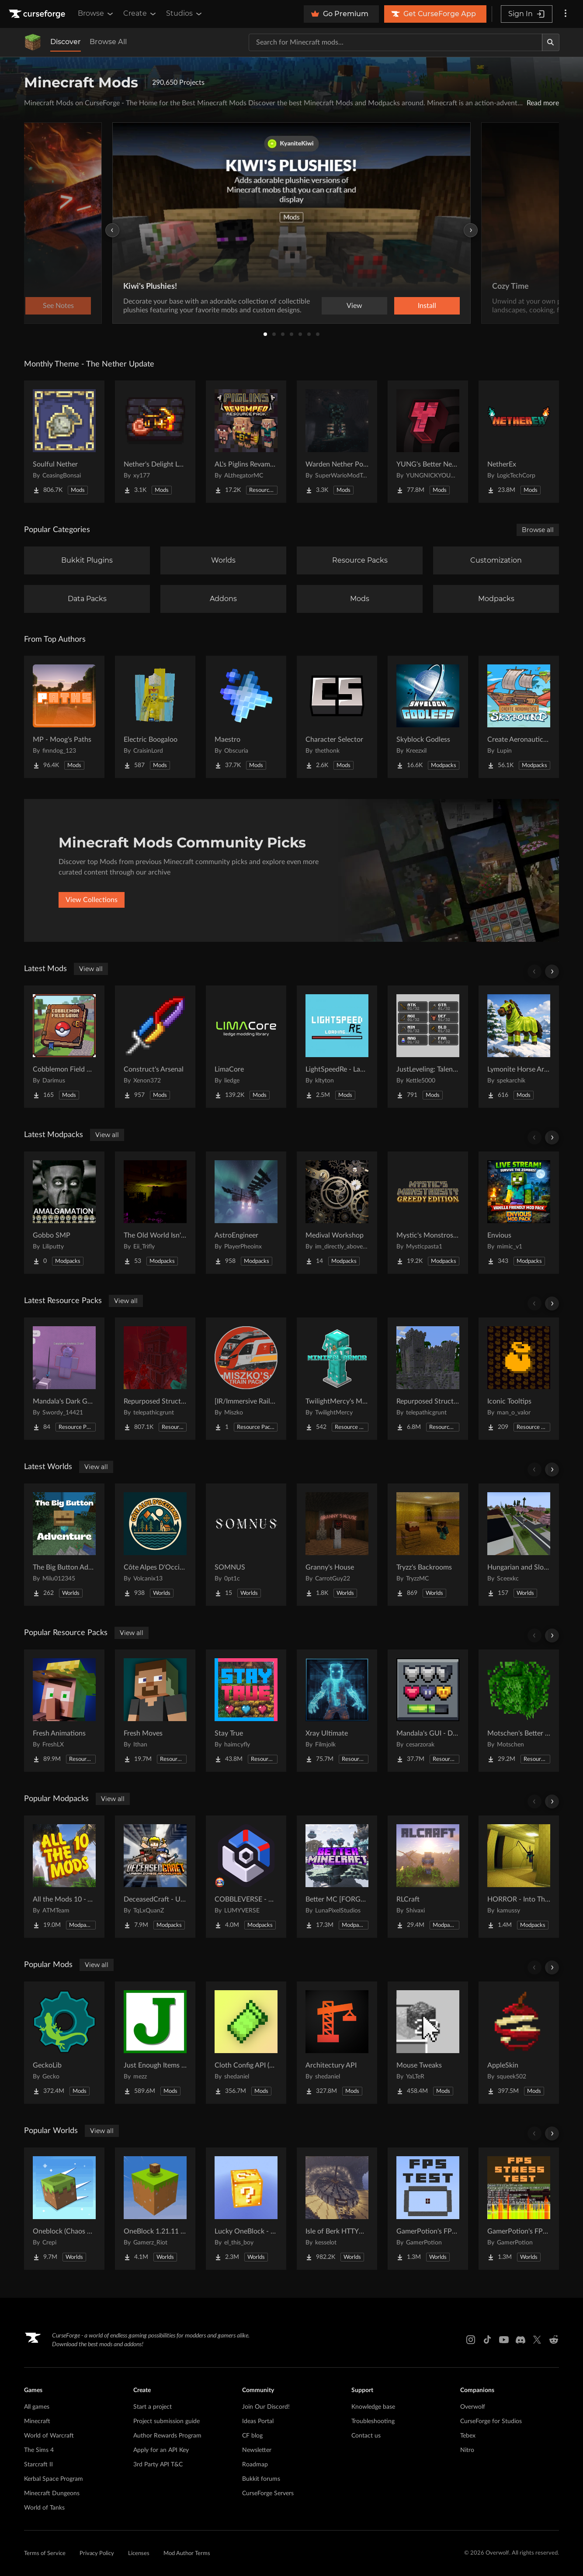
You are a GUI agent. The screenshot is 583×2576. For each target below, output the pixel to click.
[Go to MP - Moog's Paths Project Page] (64, 717)
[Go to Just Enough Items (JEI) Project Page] (155, 2042)
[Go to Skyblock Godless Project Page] (428, 717)
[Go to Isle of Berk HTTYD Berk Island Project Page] (337, 2208)
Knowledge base (373, 2407)
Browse (96, 13)
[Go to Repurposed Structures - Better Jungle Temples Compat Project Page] (155, 1378)
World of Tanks (44, 2508)
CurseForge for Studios (491, 2421)
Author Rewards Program (167, 2436)
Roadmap (255, 2465)
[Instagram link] (470, 2339)
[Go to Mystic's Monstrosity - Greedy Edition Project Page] (428, 1212)
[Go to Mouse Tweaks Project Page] (428, 2042)
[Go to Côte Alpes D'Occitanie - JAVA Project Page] (155, 1544)
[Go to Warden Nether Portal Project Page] (337, 441)
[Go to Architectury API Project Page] (337, 2042)
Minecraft (37, 2421)
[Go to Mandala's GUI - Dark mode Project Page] (428, 1710)
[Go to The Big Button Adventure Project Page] (64, 1544)
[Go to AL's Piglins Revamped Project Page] (246, 441)
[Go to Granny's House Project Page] (337, 1544)
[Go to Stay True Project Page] (246, 1710)
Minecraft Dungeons (52, 2493)
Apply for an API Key (161, 2450)
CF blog (252, 2436)
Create (140, 13)
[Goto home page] (38, 14)
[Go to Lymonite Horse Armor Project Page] (519, 1046)
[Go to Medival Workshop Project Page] (337, 1212)
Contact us (366, 2436)
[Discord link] (520, 2339)
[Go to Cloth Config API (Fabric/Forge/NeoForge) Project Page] (246, 2042)
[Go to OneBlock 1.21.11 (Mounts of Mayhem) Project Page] (155, 2208)
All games (36, 2407)
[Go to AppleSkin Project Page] (519, 2042)
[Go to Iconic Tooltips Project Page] (519, 1378)
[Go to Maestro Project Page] (246, 717)
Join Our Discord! (266, 2407)
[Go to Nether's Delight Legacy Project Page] (155, 441)
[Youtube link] (504, 2339)
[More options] (565, 14)
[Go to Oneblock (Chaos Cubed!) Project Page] (64, 2208)
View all (91, 969)
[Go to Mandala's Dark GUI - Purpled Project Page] (64, 1378)
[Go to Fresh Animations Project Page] (64, 1710)
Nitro (467, 2450)
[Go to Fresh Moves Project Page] (155, 1710)
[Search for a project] (395, 42)
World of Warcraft (49, 2436)
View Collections (92, 899)
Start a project (152, 2407)
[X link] (537, 2339)
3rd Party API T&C (158, 2465)
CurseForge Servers (268, 2493)
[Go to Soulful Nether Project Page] (64, 441)
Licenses (138, 2553)
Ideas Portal (258, 2421)
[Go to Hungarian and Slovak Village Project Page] (519, 1544)
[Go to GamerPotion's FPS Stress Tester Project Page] (519, 2208)
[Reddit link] (553, 2339)
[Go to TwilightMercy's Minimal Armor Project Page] (337, 1378)
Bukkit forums (261, 2479)
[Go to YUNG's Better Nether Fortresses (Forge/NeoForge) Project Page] (428, 441)
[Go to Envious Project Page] (519, 1212)
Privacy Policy (97, 2553)
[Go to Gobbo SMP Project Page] (64, 1212)
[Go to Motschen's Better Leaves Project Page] (519, 1710)
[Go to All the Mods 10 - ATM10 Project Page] (64, 1876)
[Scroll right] (552, 972)
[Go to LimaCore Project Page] (246, 1046)
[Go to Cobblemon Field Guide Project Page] (64, 1046)
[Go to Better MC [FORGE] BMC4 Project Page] (337, 1876)
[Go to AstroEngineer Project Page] (246, 1212)
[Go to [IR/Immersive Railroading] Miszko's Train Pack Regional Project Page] (246, 1378)
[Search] (550, 42)
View (354, 305)
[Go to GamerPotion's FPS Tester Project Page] (428, 2208)
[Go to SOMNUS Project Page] (246, 1544)
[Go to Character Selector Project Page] (337, 717)
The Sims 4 (39, 2450)
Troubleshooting (373, 2421)
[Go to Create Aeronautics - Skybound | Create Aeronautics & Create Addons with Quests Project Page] (519, 717)
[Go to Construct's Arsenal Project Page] (155, 1046)
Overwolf (472, 2407)
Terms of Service (45, 2553)
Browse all (538, 530)
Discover (65, 42)
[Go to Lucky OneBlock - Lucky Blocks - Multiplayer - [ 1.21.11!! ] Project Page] (246, 2208)
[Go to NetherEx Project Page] (519, 441)
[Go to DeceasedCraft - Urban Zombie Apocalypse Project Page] (155, 1876)
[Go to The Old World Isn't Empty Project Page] (155, 1212)
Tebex (467, 2436)
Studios (184, 13)
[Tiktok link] (487, 2339)
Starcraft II (38, 2465)
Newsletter (256, 2450)
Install (427, 305)
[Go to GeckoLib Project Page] (64, 2042)
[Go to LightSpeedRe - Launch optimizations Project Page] (337, 1046)
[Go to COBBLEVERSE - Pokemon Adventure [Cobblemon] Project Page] (246, 1876)
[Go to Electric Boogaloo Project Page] (155, 717)
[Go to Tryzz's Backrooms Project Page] (428, 1544)
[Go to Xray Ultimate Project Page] (337, 1710)
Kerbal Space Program (53, 2479)
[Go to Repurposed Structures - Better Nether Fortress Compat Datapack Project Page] (428, 1378)
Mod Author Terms (186, 2553)
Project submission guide (166, 2421)
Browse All (108, 42)
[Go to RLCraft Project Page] (428, 1876)
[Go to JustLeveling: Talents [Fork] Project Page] (428, 1046)
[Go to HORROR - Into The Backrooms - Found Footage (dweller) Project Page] (519, 1876)
